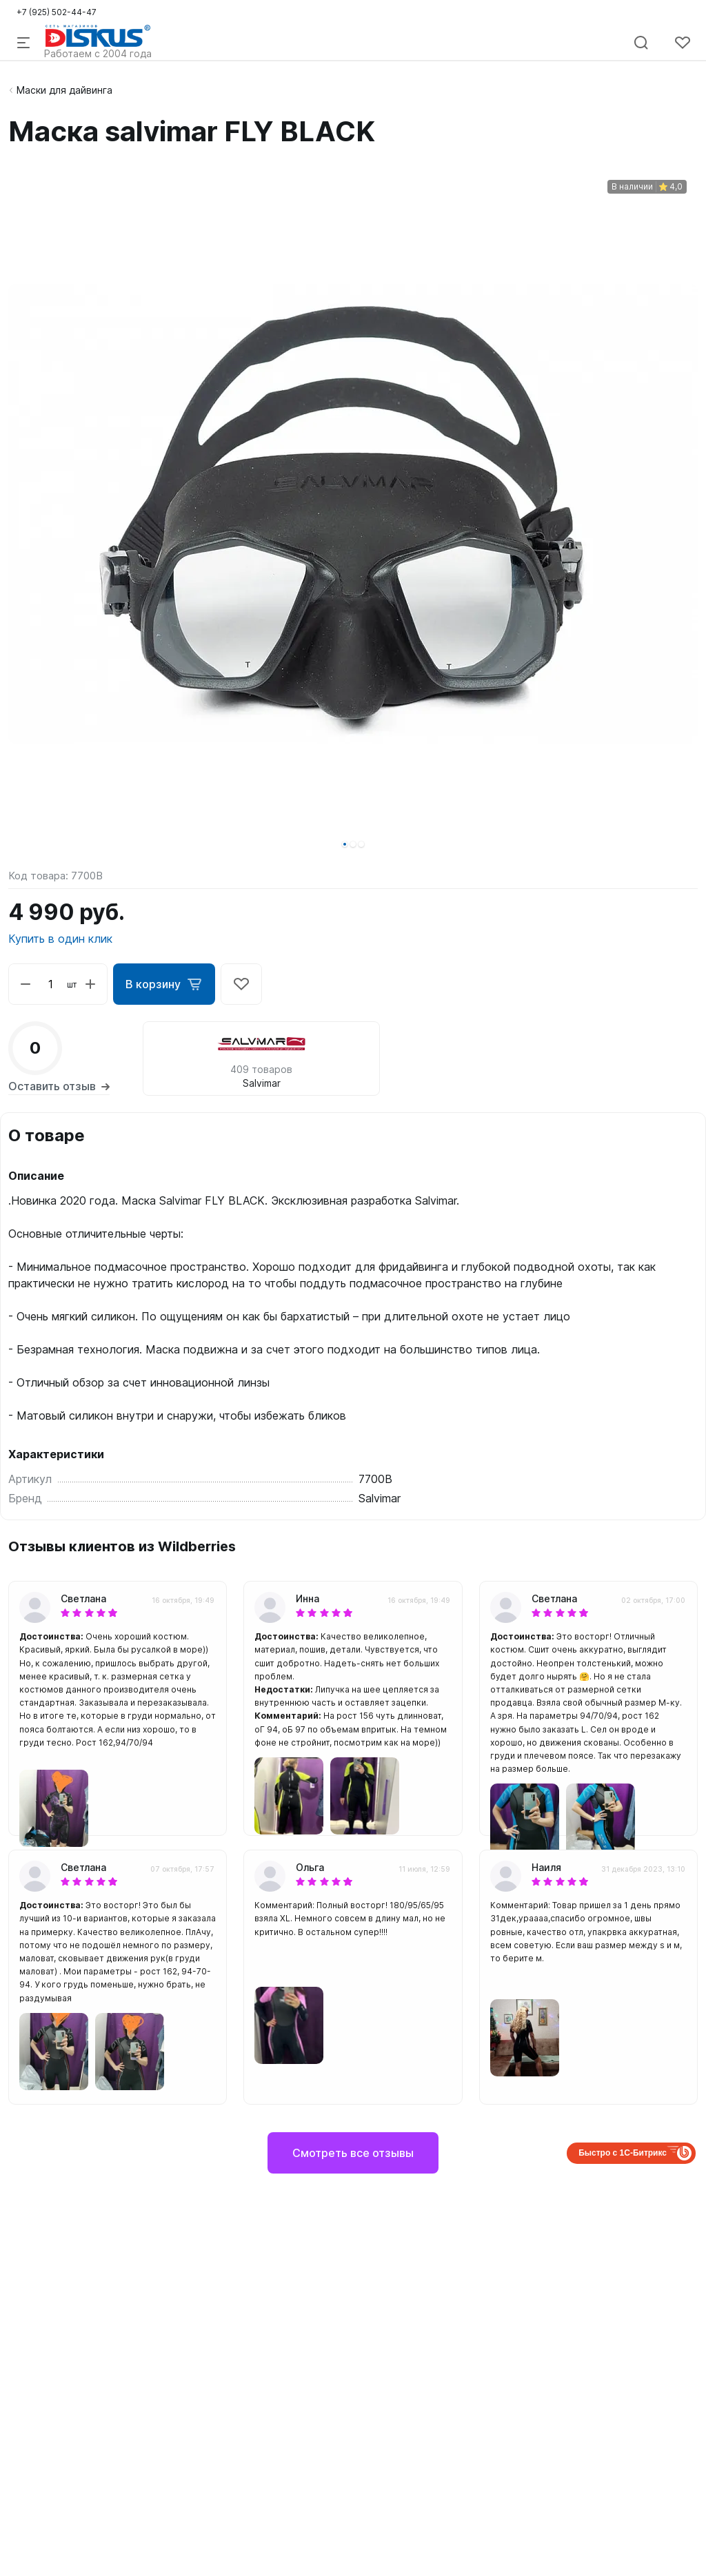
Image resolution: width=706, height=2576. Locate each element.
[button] (344, 844)
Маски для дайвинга (64, 90)
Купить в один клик (60, 938)
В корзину (164, 984)
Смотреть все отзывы (353, 2153)
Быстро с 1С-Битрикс (622, 2153)
